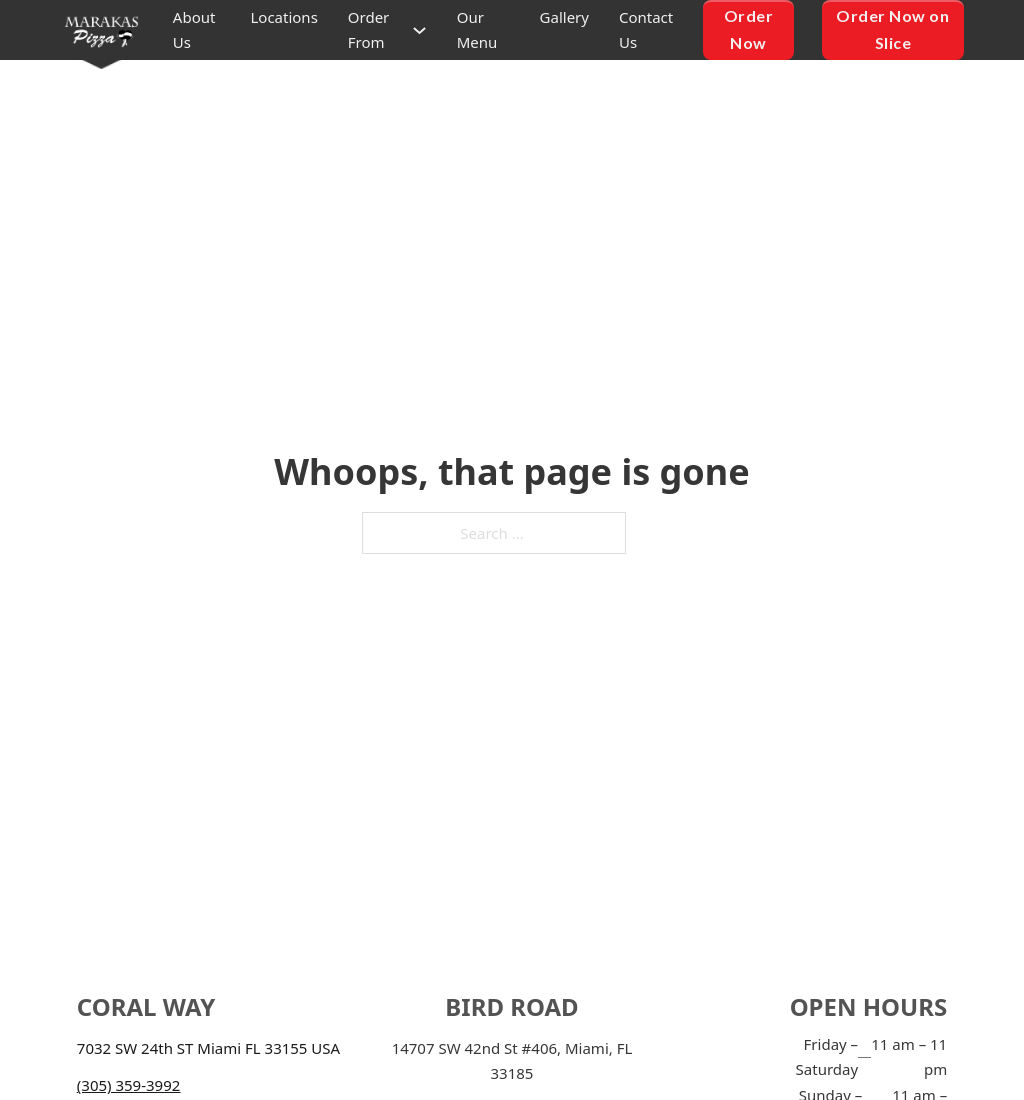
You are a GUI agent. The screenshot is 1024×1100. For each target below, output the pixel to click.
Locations (283, 17)
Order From (369, 30)
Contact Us (646, 30)
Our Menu (477, 30)
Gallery (564, 17)
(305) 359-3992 (129, 1085)
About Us (194, 30)
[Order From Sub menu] (419, 30)
